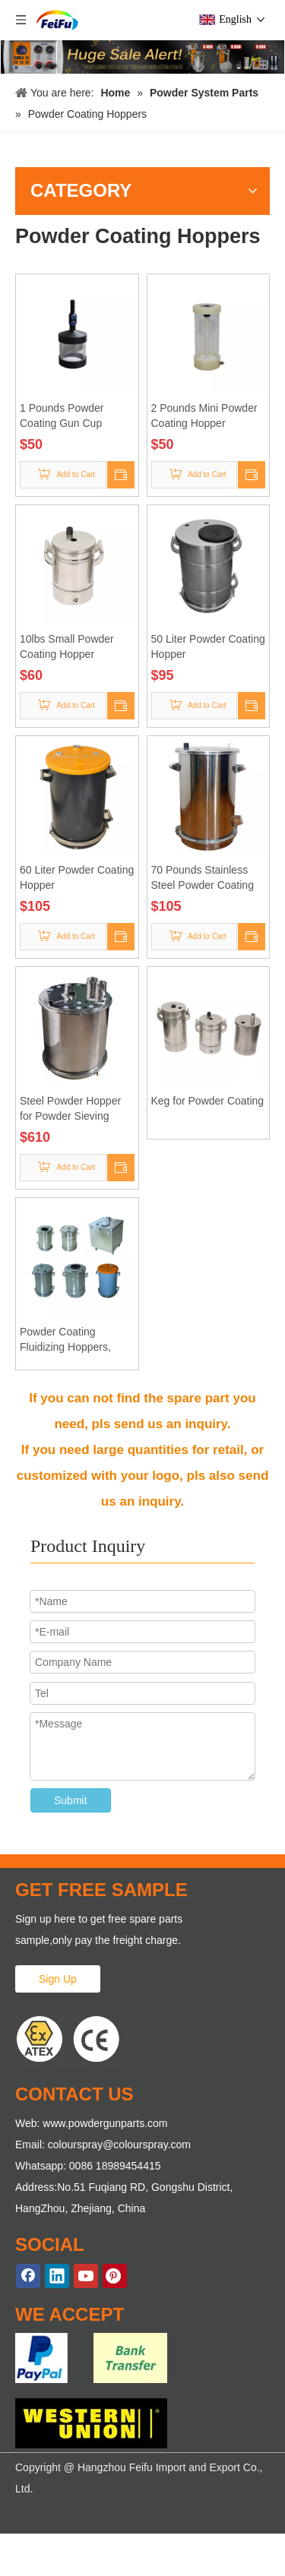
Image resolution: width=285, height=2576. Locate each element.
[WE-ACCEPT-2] (91, 2423)
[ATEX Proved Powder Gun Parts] (68, 2038)
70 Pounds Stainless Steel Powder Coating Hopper (202, 878)
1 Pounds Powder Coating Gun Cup (62, 415)
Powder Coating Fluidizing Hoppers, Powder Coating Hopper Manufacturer (76, 1340)
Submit (70, 1800)
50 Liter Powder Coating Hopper (208, 646)
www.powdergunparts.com (105, 2123)
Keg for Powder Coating (207, 1101)
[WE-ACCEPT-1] (91, 2358)
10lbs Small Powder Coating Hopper (67, 646)
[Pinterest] (115, 2276)
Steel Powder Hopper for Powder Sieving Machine (70, 1109)
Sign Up (58, 1979)
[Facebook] (28, 2276)
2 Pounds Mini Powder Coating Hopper (204, 415)
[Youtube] (86, 2276)
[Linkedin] (57, 2276)
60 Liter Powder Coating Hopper (77, 877)
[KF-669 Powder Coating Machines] (142, 57)
